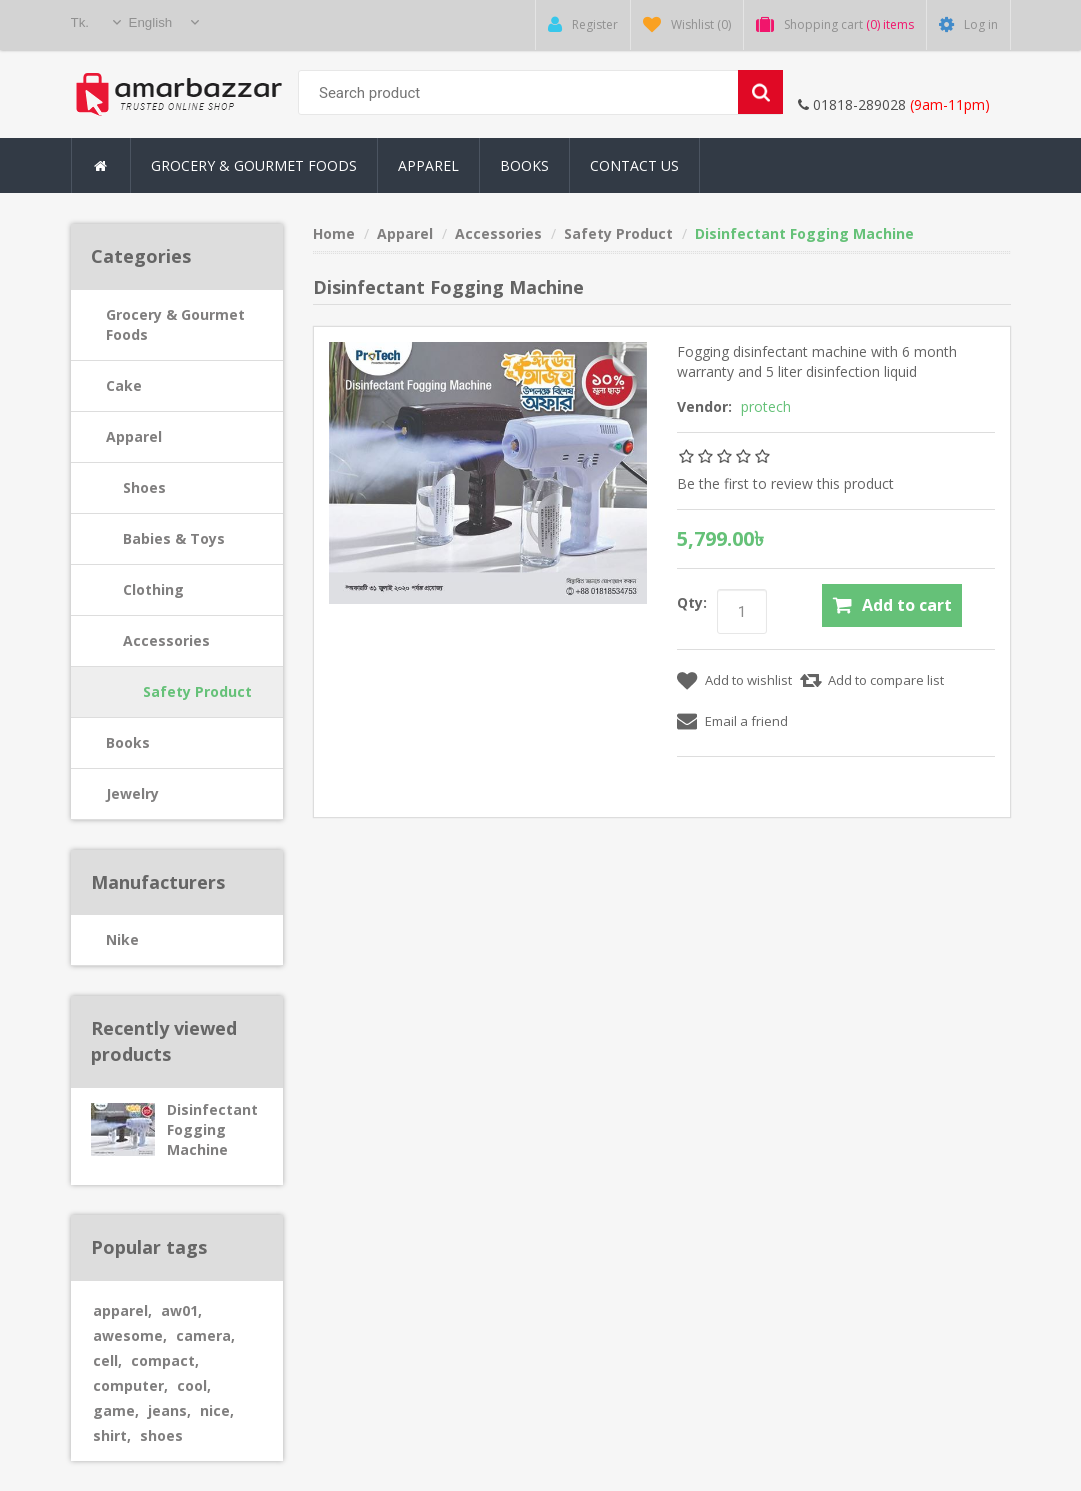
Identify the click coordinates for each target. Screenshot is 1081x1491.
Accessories (166, 640)
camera (205, 1335)
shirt (112, 1435)
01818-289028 (852, 104)
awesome (130, 1335)
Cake (124, 385)
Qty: (692, 602)
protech (766, 406)
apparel (122, 1310)
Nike (122, 939)
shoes (161, 1435)
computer (130, 1385)
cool (194, 1385)
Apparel (134, 436)
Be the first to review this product (785, 483)
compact (165, 1360)
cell (107, 1360)
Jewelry (132, 793)
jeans (169, 1410)
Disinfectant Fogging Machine (212, 1129)
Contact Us (634, 165)
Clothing (153, 589)
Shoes (144, 487)
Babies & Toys (174, 538)
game (116, 1410)
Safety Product (197, 691)
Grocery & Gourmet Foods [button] (254, 165)
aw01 (181, 1310)
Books (524, 165)
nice (217, 1410)
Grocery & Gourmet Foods (175, 324)
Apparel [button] (428, 165)
